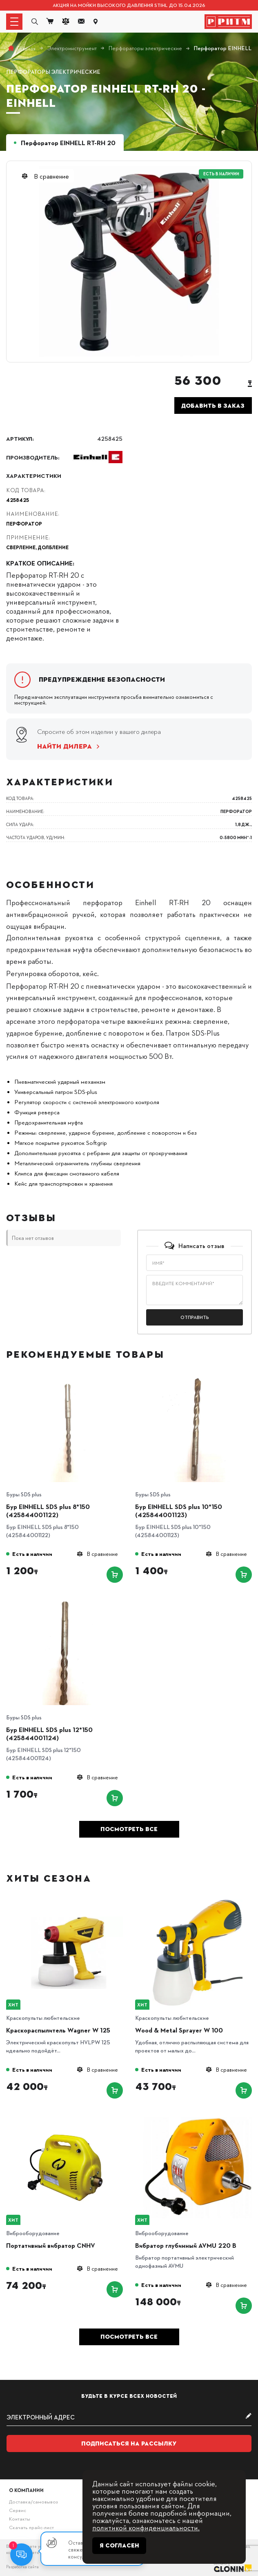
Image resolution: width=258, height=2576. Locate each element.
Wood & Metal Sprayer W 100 (179, 2030)
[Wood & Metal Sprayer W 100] (197, 1902)
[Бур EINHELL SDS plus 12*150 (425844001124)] (68, 1602)
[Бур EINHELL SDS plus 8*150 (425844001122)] (68, 1379)
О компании (26, 2490)
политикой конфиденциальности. (146, 2527)
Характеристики (33, 475)
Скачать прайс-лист (31, 2527)
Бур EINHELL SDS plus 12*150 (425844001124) (49, 1733)
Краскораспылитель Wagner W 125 (58, 2030)
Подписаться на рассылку (129, 2443)
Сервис (17, 2510)
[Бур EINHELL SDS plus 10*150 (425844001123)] (197, 1379)
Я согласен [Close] (119, 2545)
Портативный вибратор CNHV (50, 2245)
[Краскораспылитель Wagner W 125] (68, 1902)
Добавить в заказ (213, 405)
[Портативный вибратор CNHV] (68, 2117)
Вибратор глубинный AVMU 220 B (185, 2245)
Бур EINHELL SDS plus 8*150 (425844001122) (48, 1510)
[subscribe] (129, 2417)
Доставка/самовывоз (33, 2501)
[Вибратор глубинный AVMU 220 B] (197, 2117)
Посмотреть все (129, 1829)
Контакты (19, 2518)
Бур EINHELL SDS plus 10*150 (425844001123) (178, 1510)
